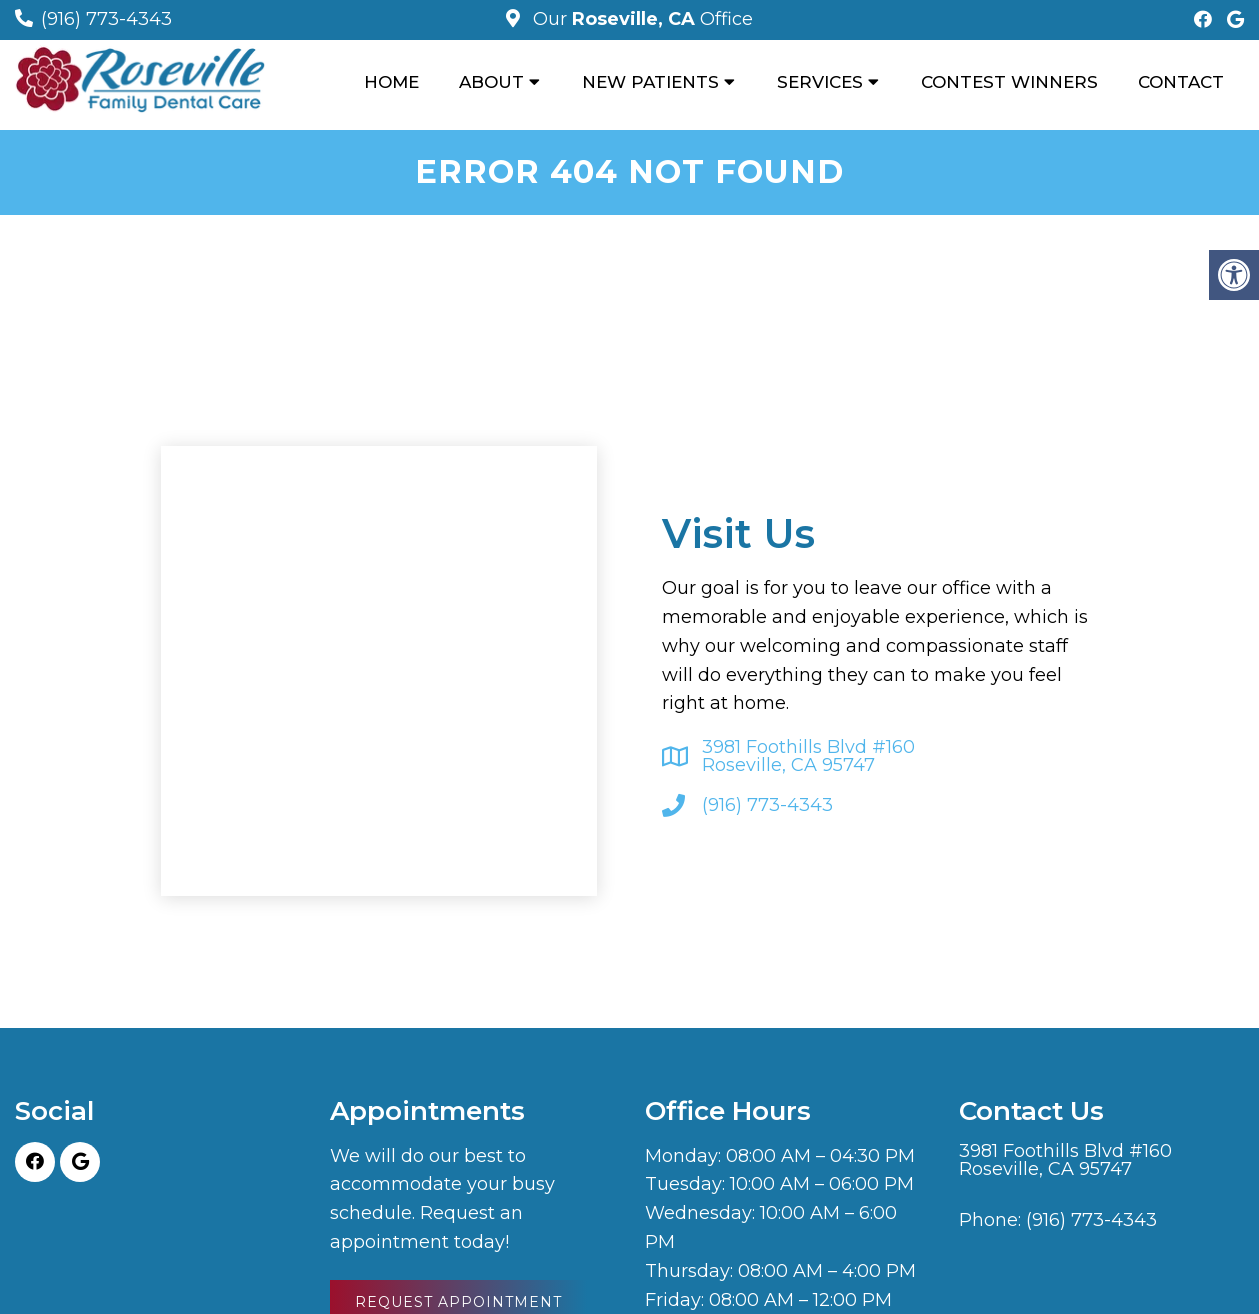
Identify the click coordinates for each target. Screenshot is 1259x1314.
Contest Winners (1009, 82)
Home (391, 82)
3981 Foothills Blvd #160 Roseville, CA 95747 (808, 756)
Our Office (640, 19)
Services (820, 82)
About (491, 82)
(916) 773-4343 (106, 19)
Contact (1181, 82)
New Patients (650, 82)
